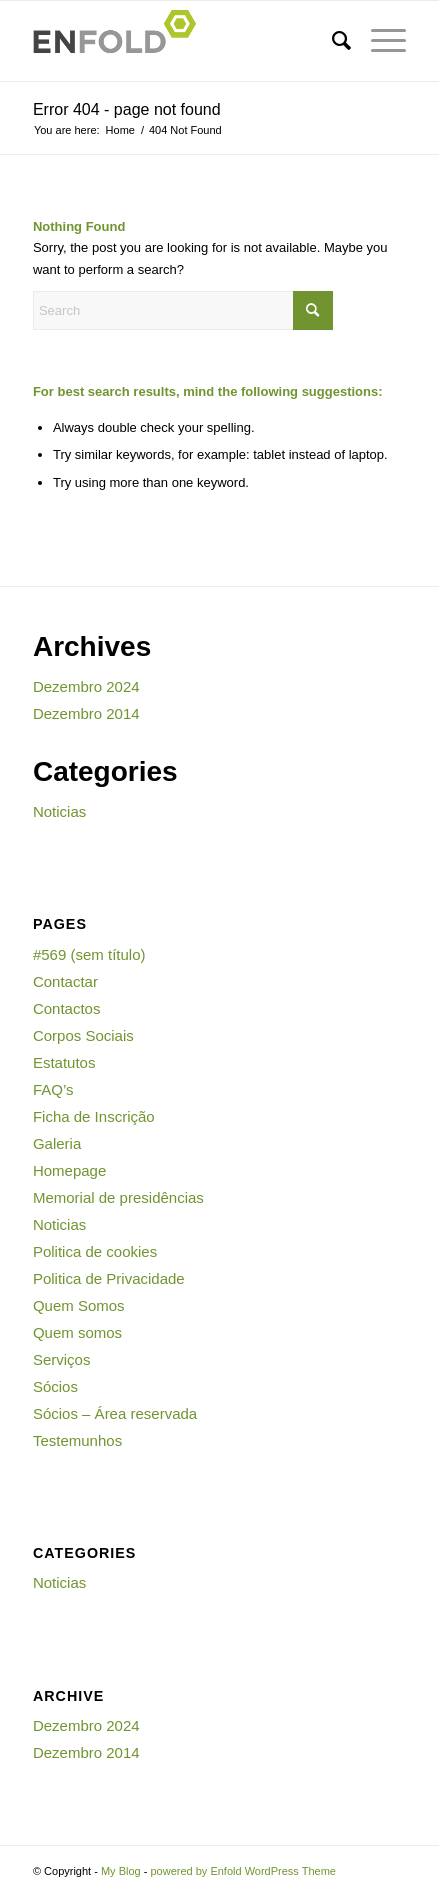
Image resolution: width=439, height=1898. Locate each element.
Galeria (57, 1143)
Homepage (69, 1170)
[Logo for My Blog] (182, 41)
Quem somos (77, 1332)
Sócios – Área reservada (115, 1413)
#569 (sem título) (89, 954)
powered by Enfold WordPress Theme (242, 1871)
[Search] (331, 41)
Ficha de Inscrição (94, 1116)
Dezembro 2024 (86, 686)
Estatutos (64, 1062)
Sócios (55, 1386)
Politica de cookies (95, 1251)
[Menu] (378, 41)
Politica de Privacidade (109, 1278)
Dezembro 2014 (86, 713)
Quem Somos (79, 1305)
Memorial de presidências (118, 1197)
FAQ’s (53, 1089)
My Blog (121, 1871)
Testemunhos (77, 1440)
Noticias (59, 811)
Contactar (65, 981)
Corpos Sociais (83, 1035)
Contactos (67, 1008)
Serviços (62, 1359)
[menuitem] (331, 41)
